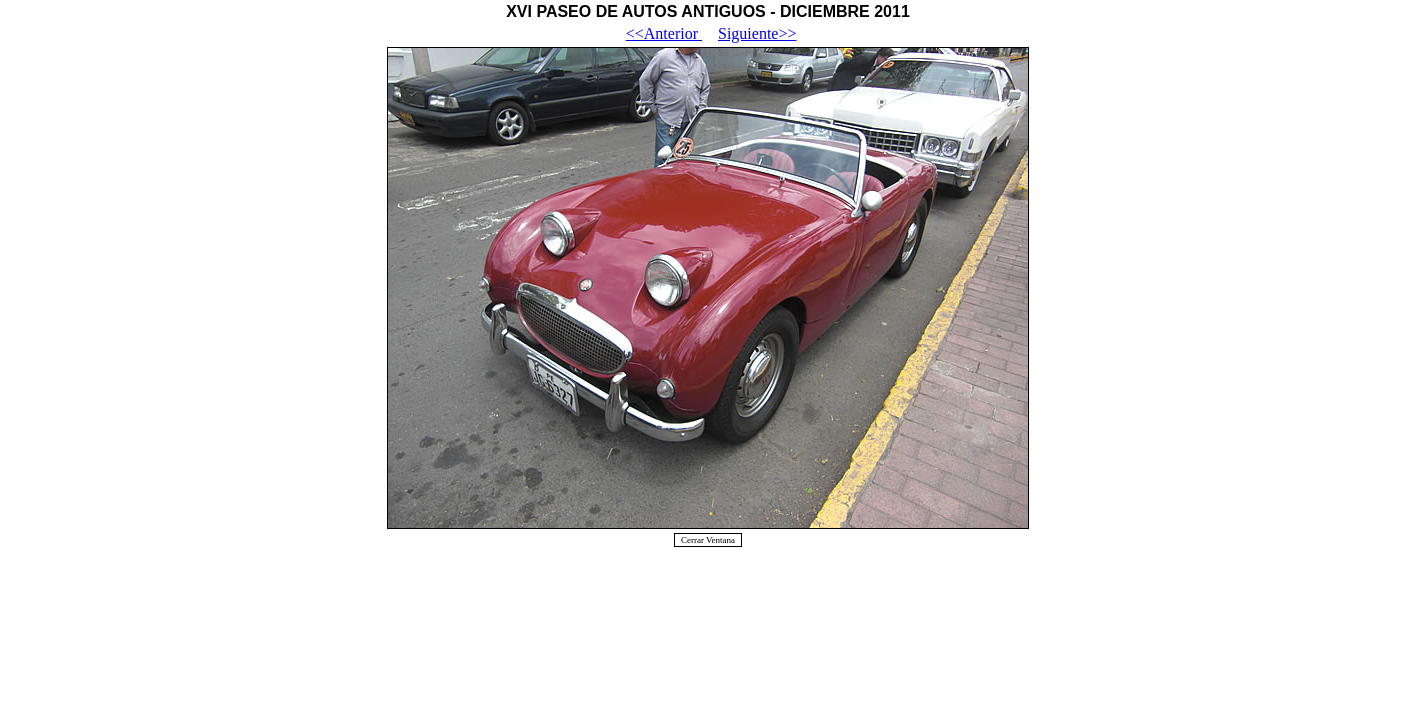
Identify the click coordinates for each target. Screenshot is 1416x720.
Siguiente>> (757, 33)
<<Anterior (664, 33)
